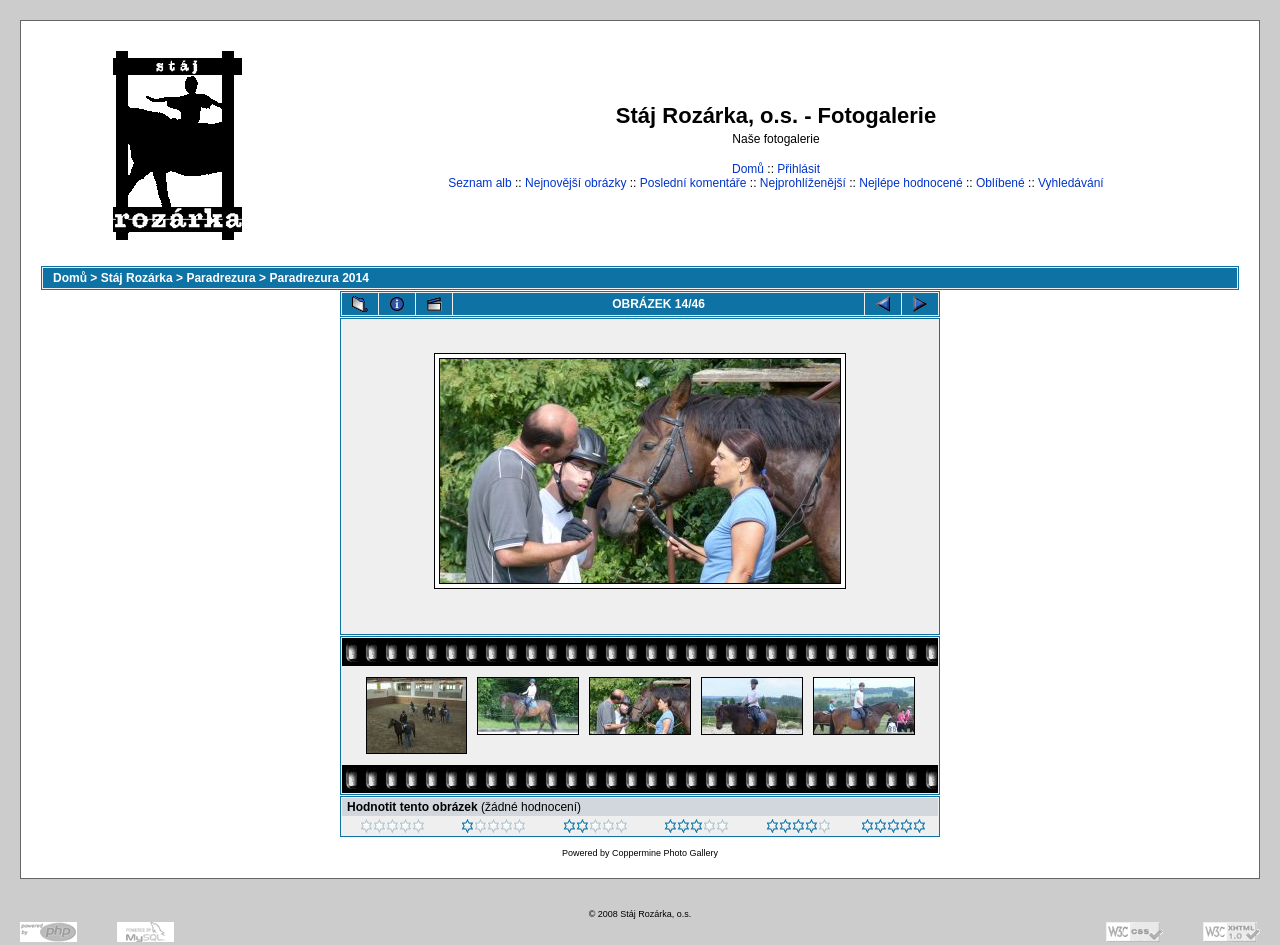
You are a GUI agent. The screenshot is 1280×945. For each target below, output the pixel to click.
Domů (748, 169)
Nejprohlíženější (803, 183)
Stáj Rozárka (137, 278)
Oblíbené (1000, 183)
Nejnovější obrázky (575, 183)
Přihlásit (798, 169)
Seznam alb (479, 183)
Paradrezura (220, 278)
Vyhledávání (1071, 183)
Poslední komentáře (693, 183)
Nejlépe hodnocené (910, 183)
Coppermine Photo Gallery (665, 853)
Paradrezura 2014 (318, 278)
